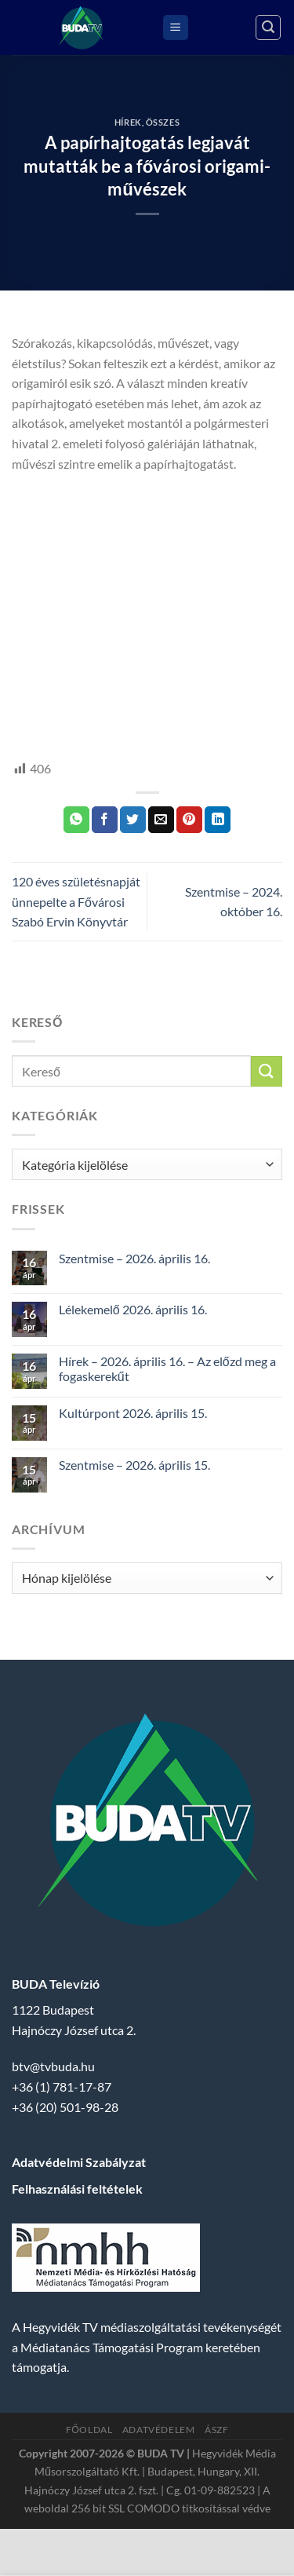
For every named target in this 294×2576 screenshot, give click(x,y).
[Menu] (175, 28)
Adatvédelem (158, 2429)
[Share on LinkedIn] (217, 819)
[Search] (268, 27)
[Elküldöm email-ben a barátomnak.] (161, 819)
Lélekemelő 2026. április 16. (133, 1309)
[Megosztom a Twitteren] (133, 819)
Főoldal (89, 2429)
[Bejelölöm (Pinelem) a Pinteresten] (189, 819)
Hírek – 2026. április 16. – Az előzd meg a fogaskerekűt (167, 1368)
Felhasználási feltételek (77, 2188)
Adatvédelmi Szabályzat (79, 2161)
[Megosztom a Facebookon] (105, 819)
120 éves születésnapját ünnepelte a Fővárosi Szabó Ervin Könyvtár (76, 901)
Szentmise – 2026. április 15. (134, 1464)
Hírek (128, 122)
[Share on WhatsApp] (76, 819)
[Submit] (266, 1071)
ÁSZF (216, 2429)
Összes (163, 122)
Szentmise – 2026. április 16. (134, 1258)
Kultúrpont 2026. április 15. (133, 1412)
